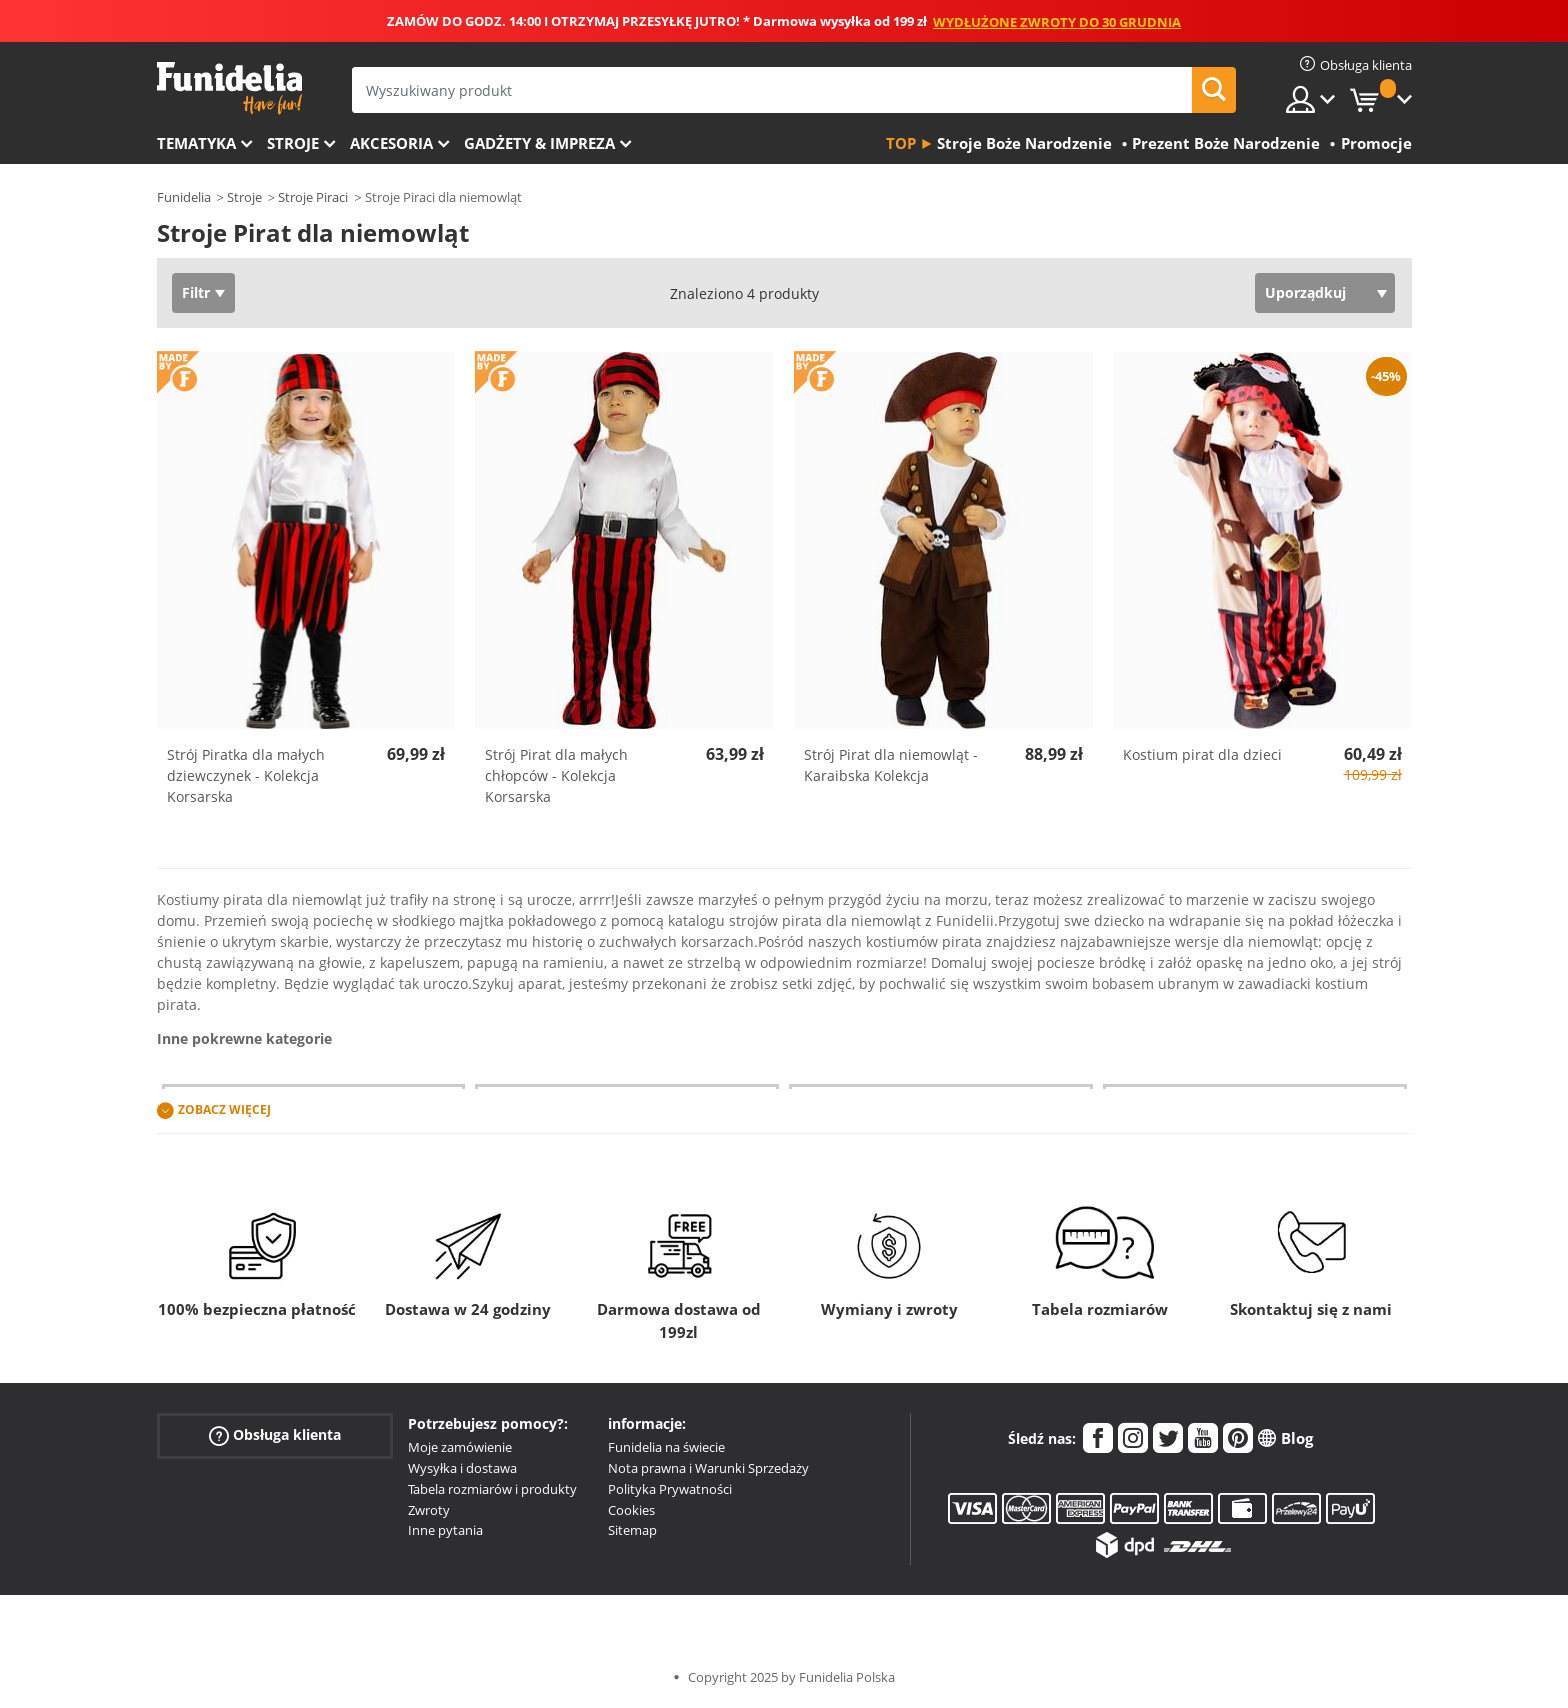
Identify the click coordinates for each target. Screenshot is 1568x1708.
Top (901, 143)
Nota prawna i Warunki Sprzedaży (708, 1468)
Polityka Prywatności (670, 1489)
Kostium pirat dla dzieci (1202, 754)
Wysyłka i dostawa (462, 1468)
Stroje (293, 143)
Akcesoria (391, 143)
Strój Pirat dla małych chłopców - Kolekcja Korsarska (556, 775)
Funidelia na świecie (666, 1447)
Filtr (196, 292)
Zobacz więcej (224, 1110)
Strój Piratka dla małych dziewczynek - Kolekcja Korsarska (246, 775)
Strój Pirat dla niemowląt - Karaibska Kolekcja (891, 765)
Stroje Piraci (313, 197)
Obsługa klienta (275, 1435)
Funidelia (184, 197)
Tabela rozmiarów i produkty (492, 1489)
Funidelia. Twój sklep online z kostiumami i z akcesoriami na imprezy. (229, 88)
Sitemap (632, 1530)
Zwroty (429, 1510)
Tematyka (196, 143)
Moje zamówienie (460, 1447)
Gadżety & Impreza (539, 143)
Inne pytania (445, 1530)
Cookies (631, 1510)
